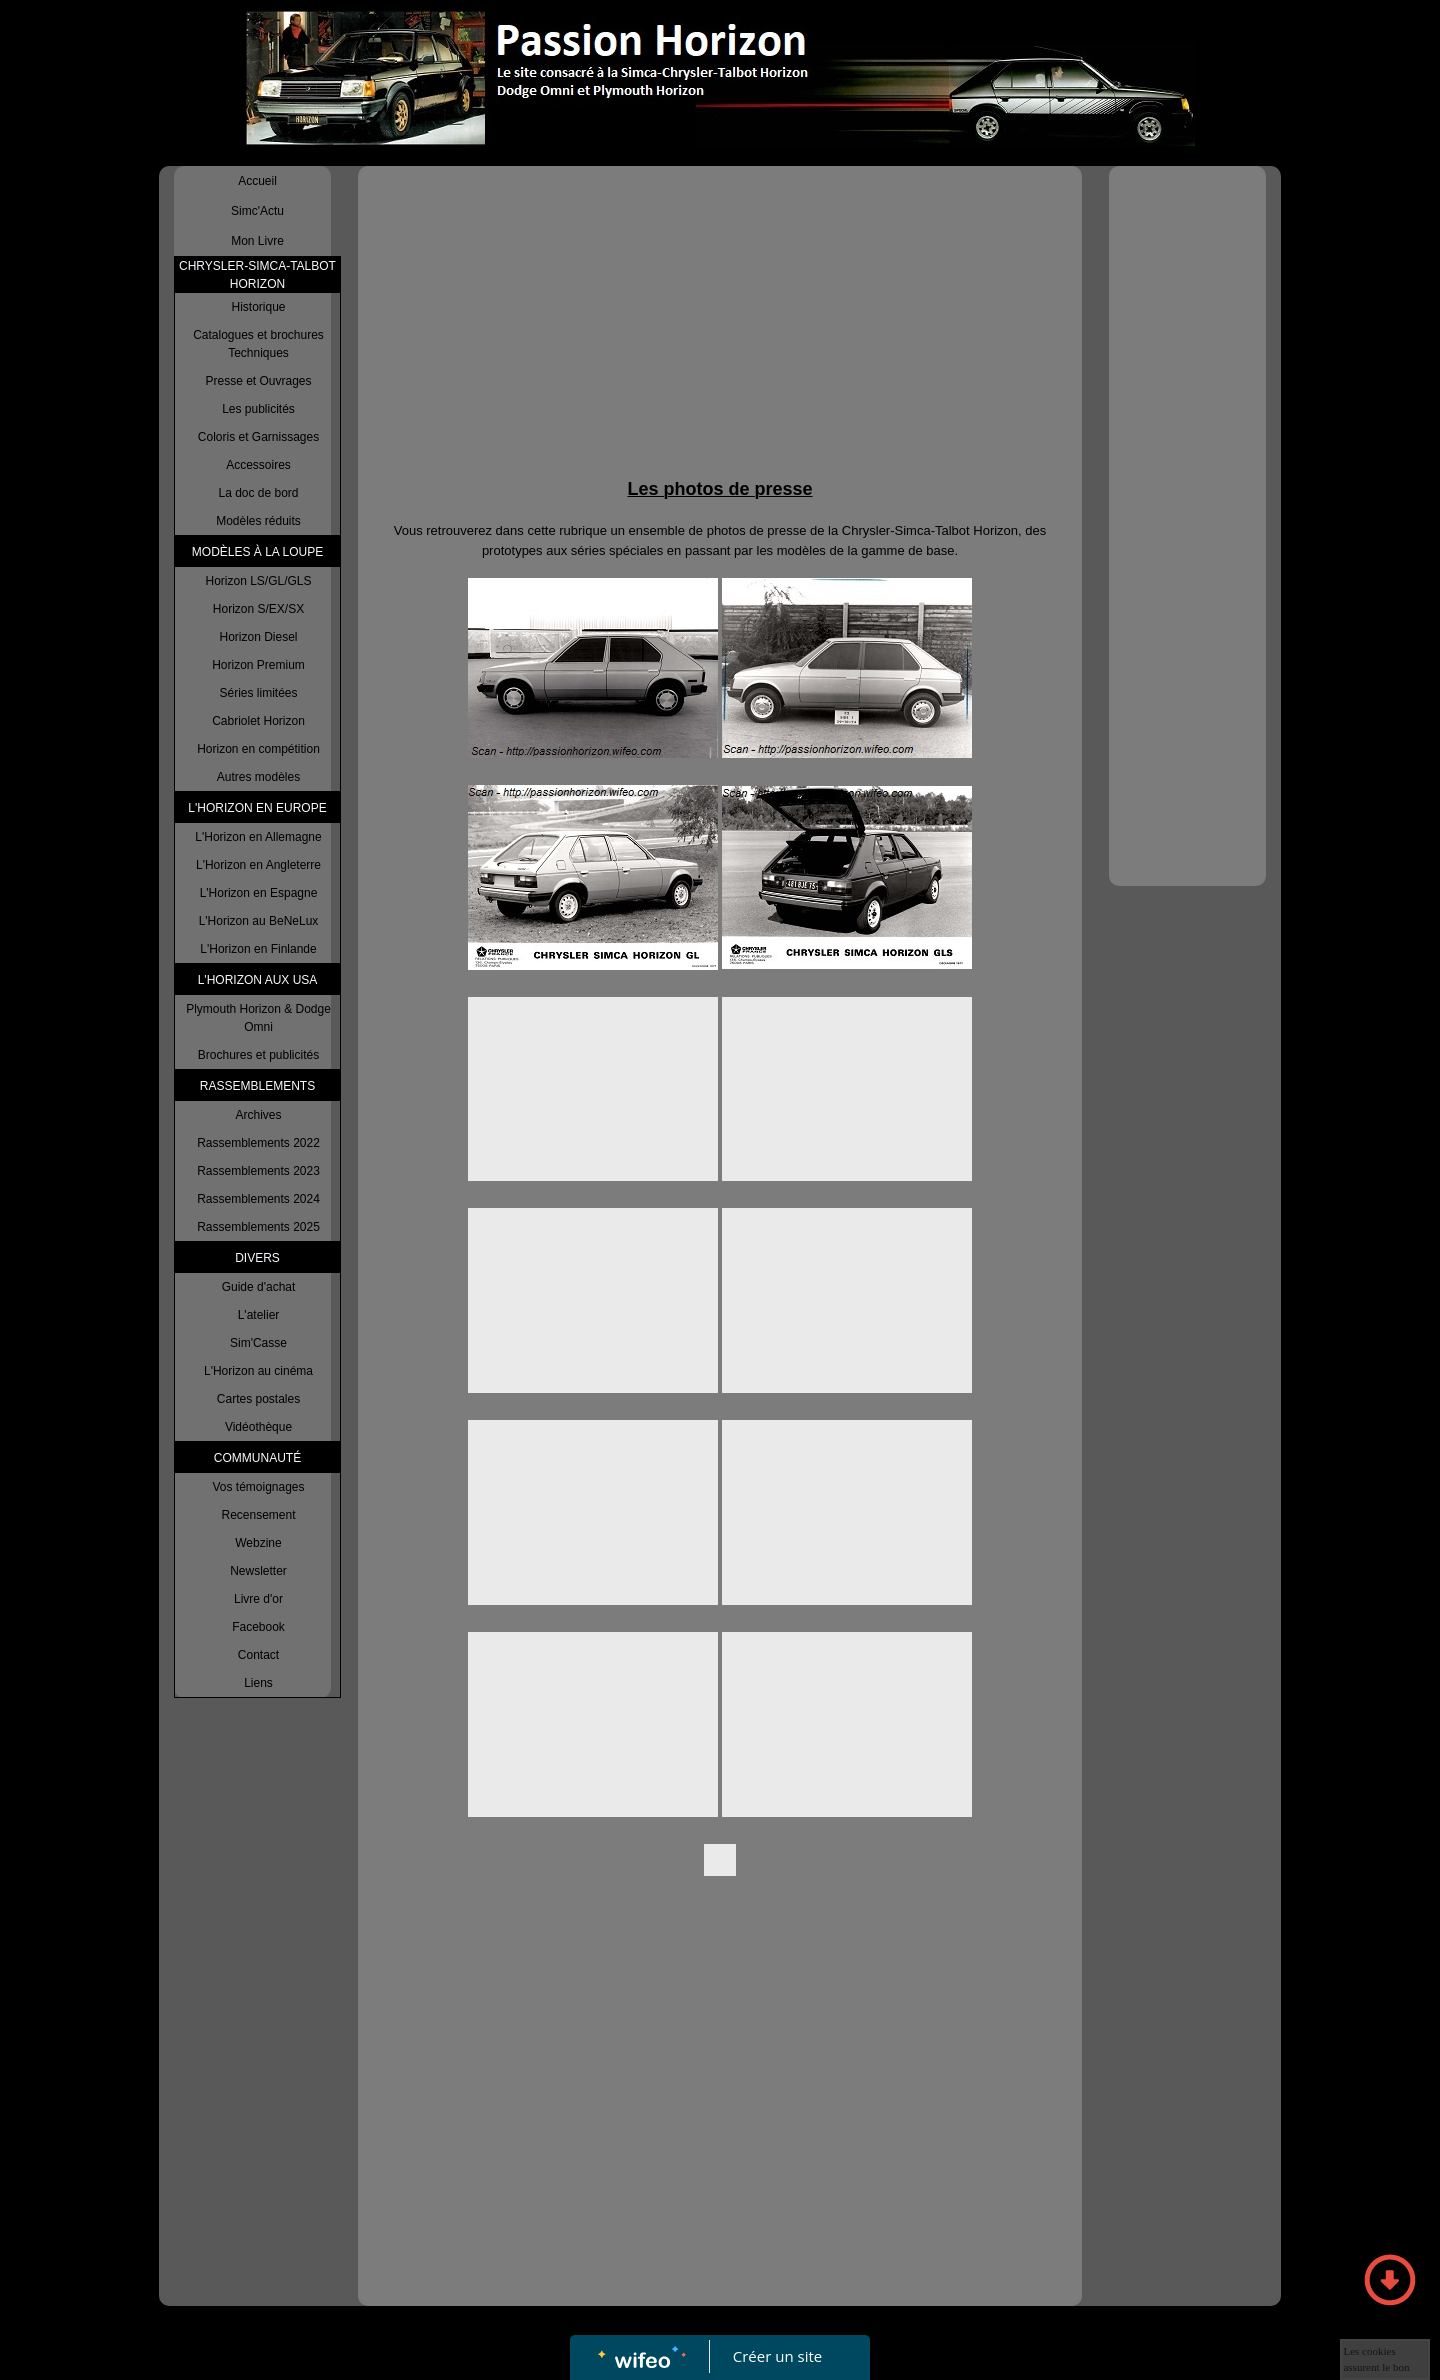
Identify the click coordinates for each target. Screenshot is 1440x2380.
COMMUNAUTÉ (257, 1458)
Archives (258, 1115)
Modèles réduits (258, 521)
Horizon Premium (258, 665)
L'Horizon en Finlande (258, 949)
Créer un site (777, 2356)
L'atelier (259, 1315)
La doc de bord (258, 493)
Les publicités (258, 409)
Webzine (258, 1543)
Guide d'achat (259, 1287)
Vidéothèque (258, 1427)
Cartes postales (258, 1399)
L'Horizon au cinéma (258, 1371)
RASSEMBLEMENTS (257, 1086)
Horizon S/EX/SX (258, 609)
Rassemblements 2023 (258, 1171)
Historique (258, 307)
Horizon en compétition (258, 749)
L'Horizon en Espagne (259, 893)
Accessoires (258, 465)
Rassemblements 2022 (258, 1143)
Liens (258, 1683)
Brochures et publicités (258, 1055)
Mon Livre (257, 241)
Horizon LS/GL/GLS (258, 581)
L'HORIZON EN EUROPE (257, 808)
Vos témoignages (258, 1487)
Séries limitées (258, 693)
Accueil (257, 181)
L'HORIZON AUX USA (258, 980)
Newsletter (258, 1571)
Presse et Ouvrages (258, 381)
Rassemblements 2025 (258, 1227)
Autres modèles (258, 777)
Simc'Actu (257, 211)
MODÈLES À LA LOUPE (257, 552)
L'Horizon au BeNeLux (259, 921)
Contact (258, 1655)
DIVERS (257, 1258)
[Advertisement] (720, 326)
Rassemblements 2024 (258, 1199)
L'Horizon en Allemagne (258, 837)
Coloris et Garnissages (258, 437)
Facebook (258, 1627)
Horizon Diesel (258, 637)
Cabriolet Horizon (258, 721)
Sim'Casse (258, 1343)
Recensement (258, 1515)
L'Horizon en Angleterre (258, 865)
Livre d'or (258, 1599)
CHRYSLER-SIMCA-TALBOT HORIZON (257, 275)
